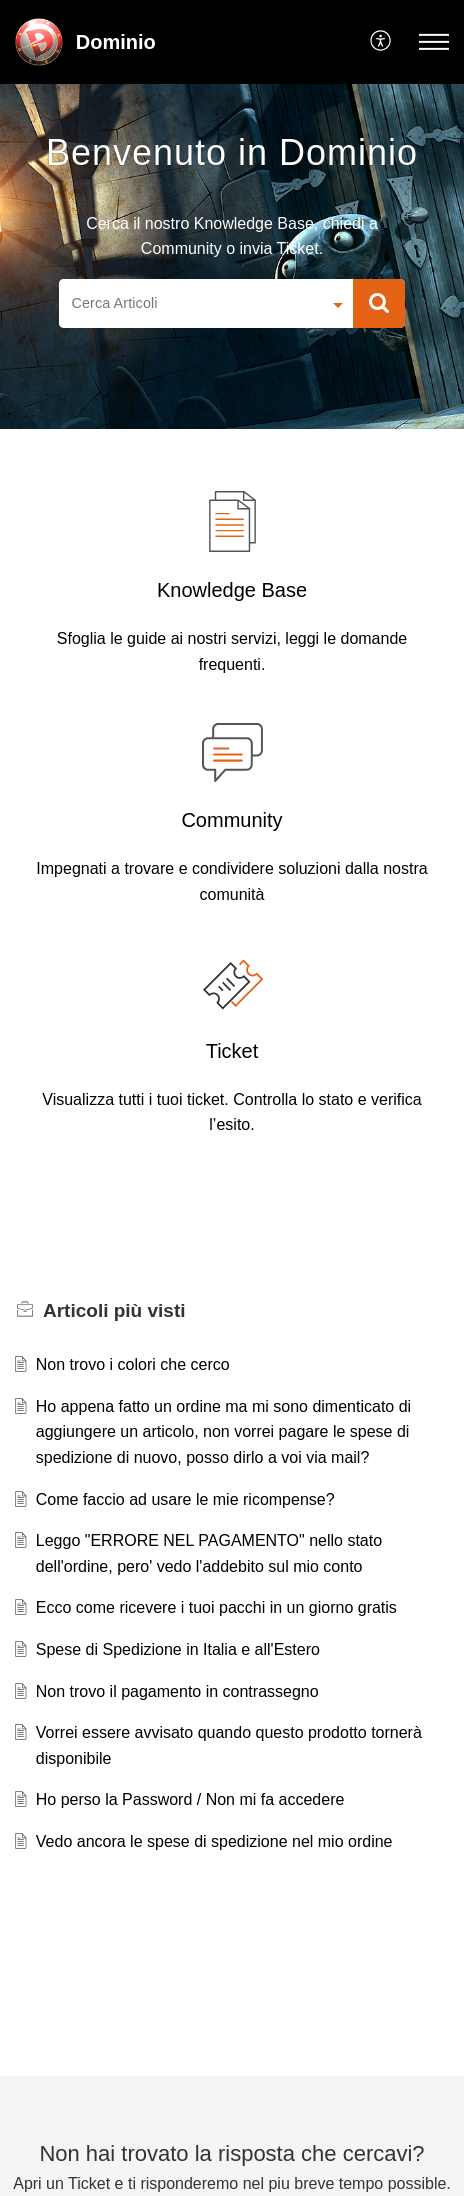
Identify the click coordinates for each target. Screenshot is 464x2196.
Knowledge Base (232, 590)
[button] (381, 42)
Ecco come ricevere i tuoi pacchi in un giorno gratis (216, 1607)
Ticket (232, 1051)
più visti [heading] (114, 1310)
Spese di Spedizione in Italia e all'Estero (178, 1649)
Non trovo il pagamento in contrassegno (177, 1691)
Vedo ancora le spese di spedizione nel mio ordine (214, 1841)
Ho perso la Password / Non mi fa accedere (190, 1799)
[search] (189, 304)
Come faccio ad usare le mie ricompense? (185, 1499)
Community (231, 820)
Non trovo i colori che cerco (133, 1364)
